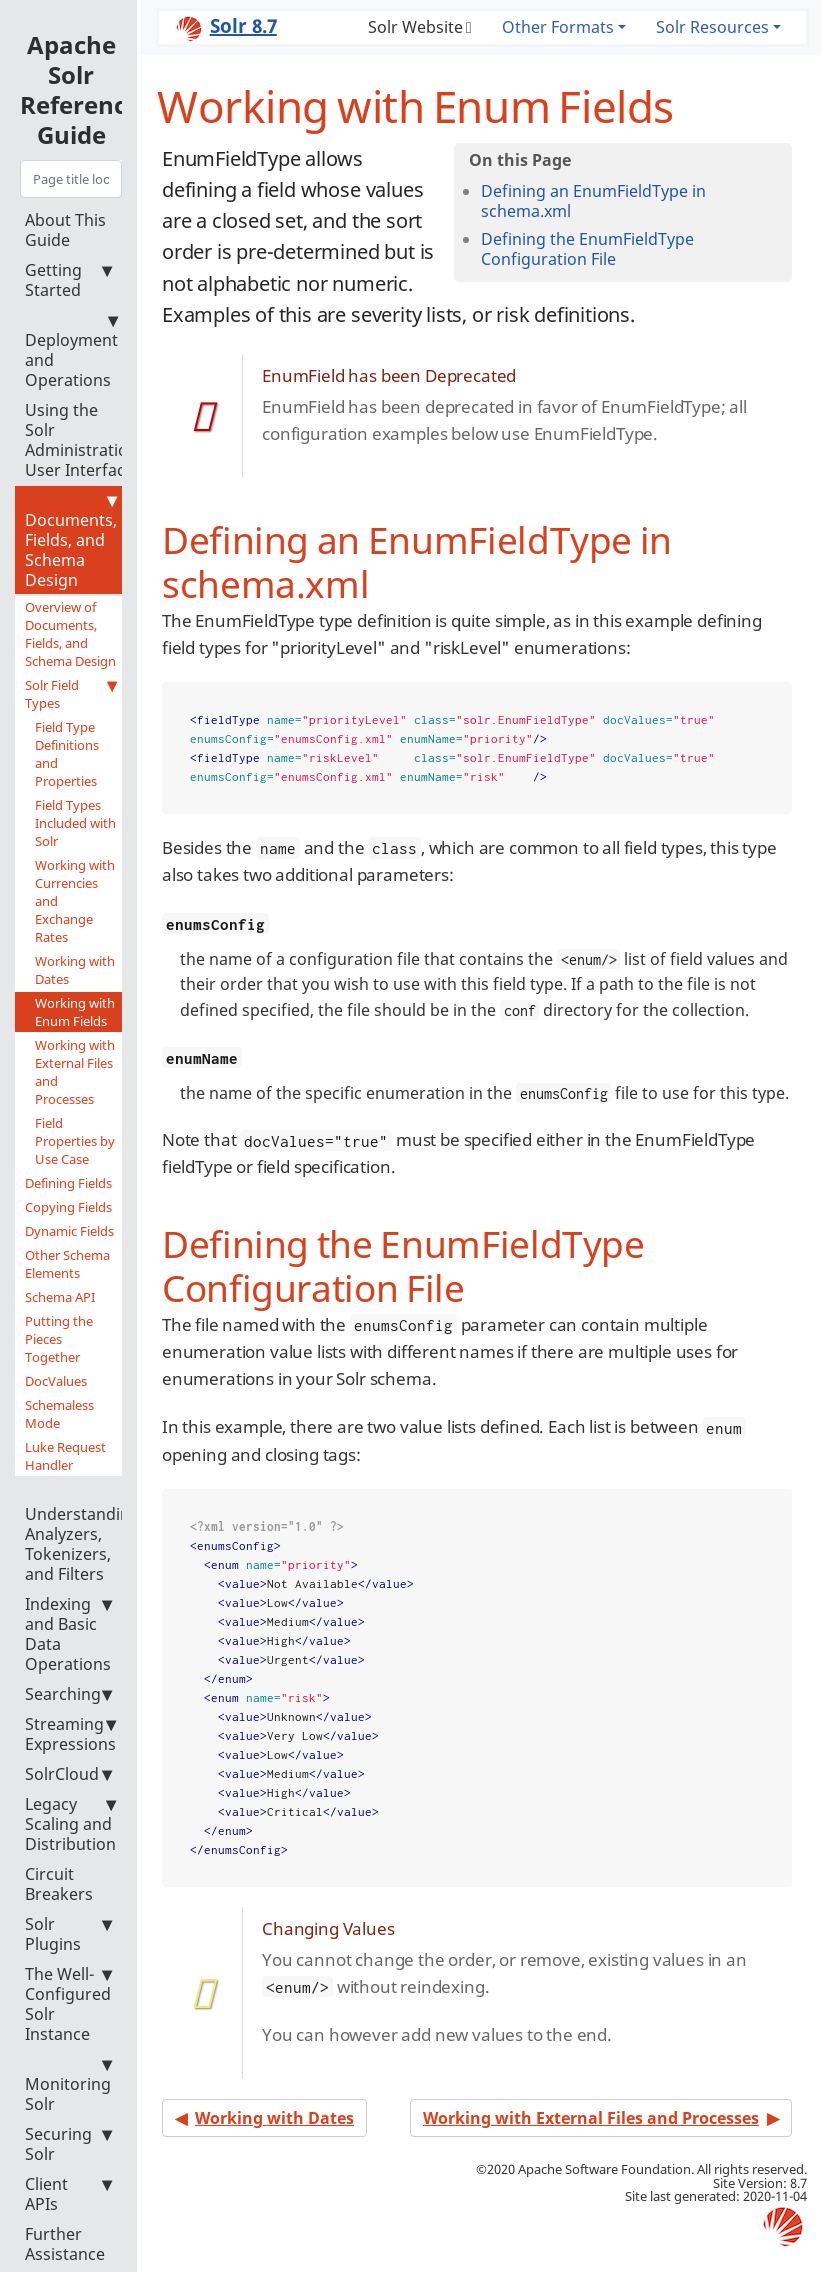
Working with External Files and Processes (75, 1072)
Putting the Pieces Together (59, 1339)
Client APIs (68, 2194)
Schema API (60, 1297)
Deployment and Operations (71, 350)
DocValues (56, 1381)
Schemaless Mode (59, 1414)
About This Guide (65, 230)
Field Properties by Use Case (75, 1141)
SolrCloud (68, 1774)
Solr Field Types (71, 694)
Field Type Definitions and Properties (67, 754)
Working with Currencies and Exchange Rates (75, 901)
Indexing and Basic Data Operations (68, 1634)
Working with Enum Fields (75, 1012)
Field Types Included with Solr (75, 823)
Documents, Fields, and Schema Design (71, 540)
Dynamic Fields (69, 1231)
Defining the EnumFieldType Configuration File (587, 249)
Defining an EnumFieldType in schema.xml (593, 201)
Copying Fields (68, 1207)
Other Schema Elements (67, 1264)
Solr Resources (712, 27)
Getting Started (68, 280)
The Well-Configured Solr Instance (68, 2004)
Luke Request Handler (65, 1456)
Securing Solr (68, 2144)
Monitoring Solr (68, 2084)
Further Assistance (65, 2244)
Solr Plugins (68, 1934)
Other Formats (558, 27)
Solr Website (415, 27)
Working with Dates (75, 970)
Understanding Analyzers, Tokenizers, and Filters (82, 1534)
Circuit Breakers (59, 1884)
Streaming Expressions (70, 1734)
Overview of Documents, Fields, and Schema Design (70, 634)
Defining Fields (68, 1183)
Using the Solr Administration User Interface (81, 440)
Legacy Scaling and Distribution (70, 1824)
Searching (68, 1694)
